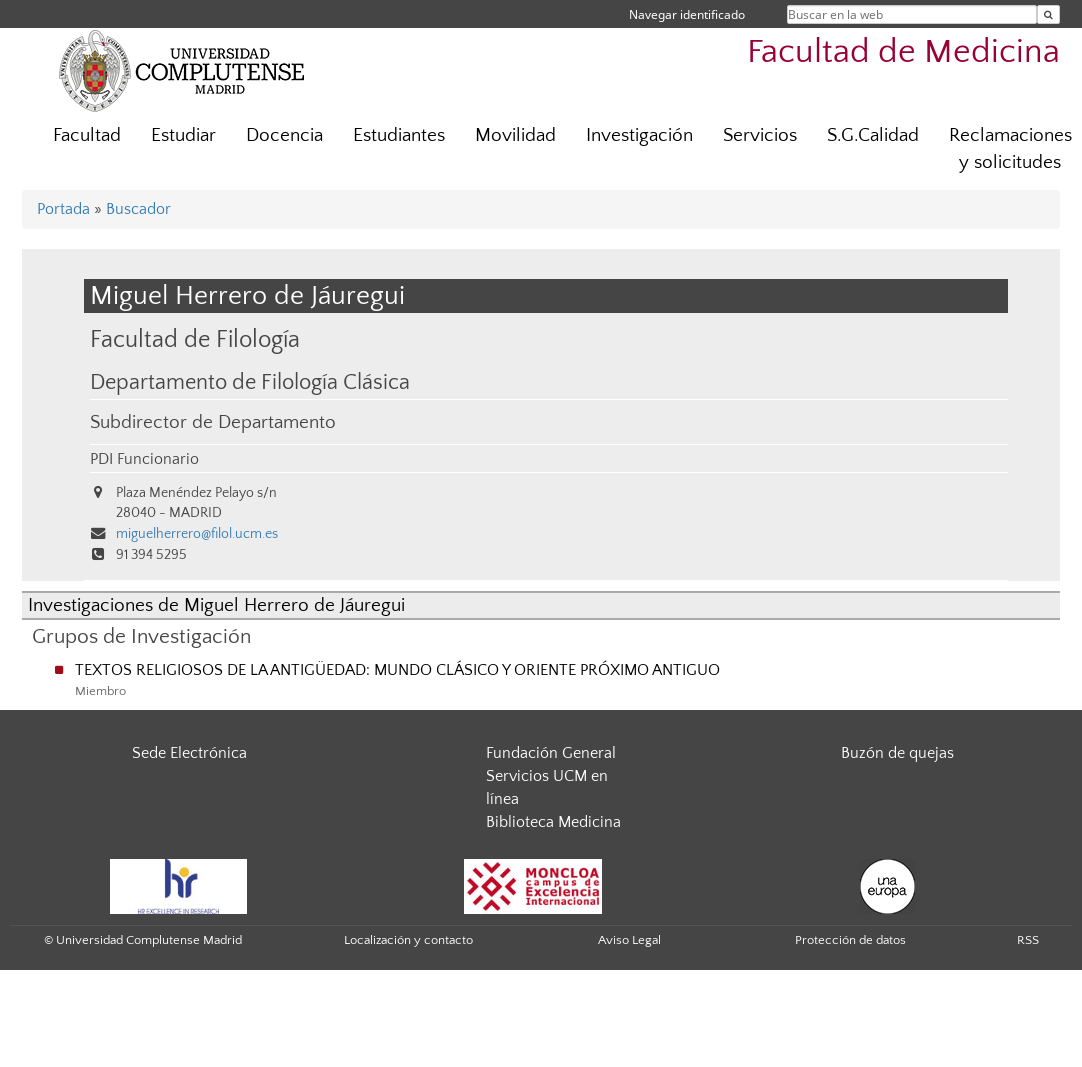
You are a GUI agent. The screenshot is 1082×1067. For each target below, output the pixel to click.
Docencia (284, 135)
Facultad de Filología (195, 339)
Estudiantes (399, 135)
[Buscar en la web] (1048, 14)
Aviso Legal (629, 940)
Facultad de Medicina (903, 52)
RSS (1028, 940)
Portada (63, 209)
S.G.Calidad (873, 135)
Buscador (138, 209)
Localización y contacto (408, 940)
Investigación (639, 135)
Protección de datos (850, 940)
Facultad (87, 135)
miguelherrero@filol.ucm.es (197, 534)
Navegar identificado (687, 14)
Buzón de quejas (897, 753)
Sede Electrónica (189, 753)
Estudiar (183, 135)
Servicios (760, 135)
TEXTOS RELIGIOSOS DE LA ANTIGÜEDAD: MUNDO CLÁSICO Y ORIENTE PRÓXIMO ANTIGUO (397, 670)
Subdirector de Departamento (213, 422)
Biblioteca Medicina (553, 822)
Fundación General (551, 753)
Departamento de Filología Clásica (250, 383)
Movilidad (515, 135)
